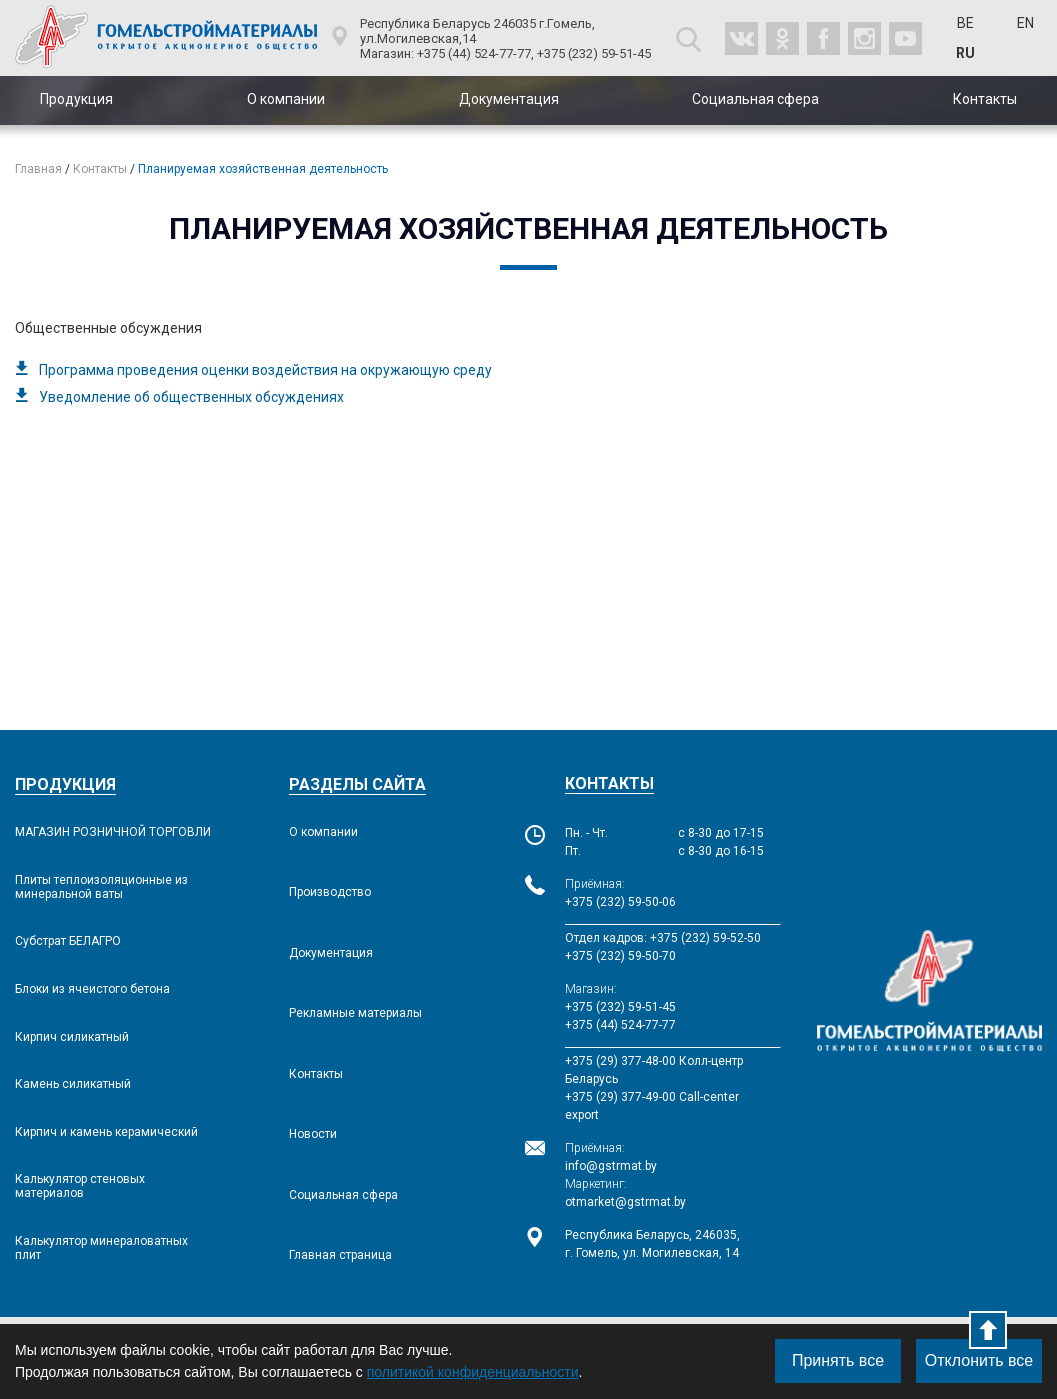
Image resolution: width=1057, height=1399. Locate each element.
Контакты (985, 99)
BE (965, 23)
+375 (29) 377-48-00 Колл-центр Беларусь (654, 1070)
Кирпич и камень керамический (106, 1132)
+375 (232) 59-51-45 (620, 1007)
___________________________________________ (664, 920)
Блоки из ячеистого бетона (92, 989)
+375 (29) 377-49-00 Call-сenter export (652, 1106)
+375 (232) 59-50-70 (620, 956)
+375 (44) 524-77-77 (620, 1025)
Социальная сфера (755, 99)
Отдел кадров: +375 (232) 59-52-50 (663, 938)
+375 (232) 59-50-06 (620, 902)
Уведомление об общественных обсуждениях (191, 397)
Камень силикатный (73, 1084)
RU (965, 53)
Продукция (76, 99)
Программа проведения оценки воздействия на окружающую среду (265, 370)
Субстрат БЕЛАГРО (68, 941)
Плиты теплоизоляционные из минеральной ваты (101, 887)
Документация (509, 99)
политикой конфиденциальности (473, 1372)
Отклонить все (979, 1360)
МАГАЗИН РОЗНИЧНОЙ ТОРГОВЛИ (113, 832)
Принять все (838, 1360)
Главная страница (340, 1255)
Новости (313, 1134)
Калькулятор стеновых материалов (80, 1186)
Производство (330, 892)
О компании (286, 99)
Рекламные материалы (355, 1013)
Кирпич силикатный (72, 1037)
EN (1025, 23)
